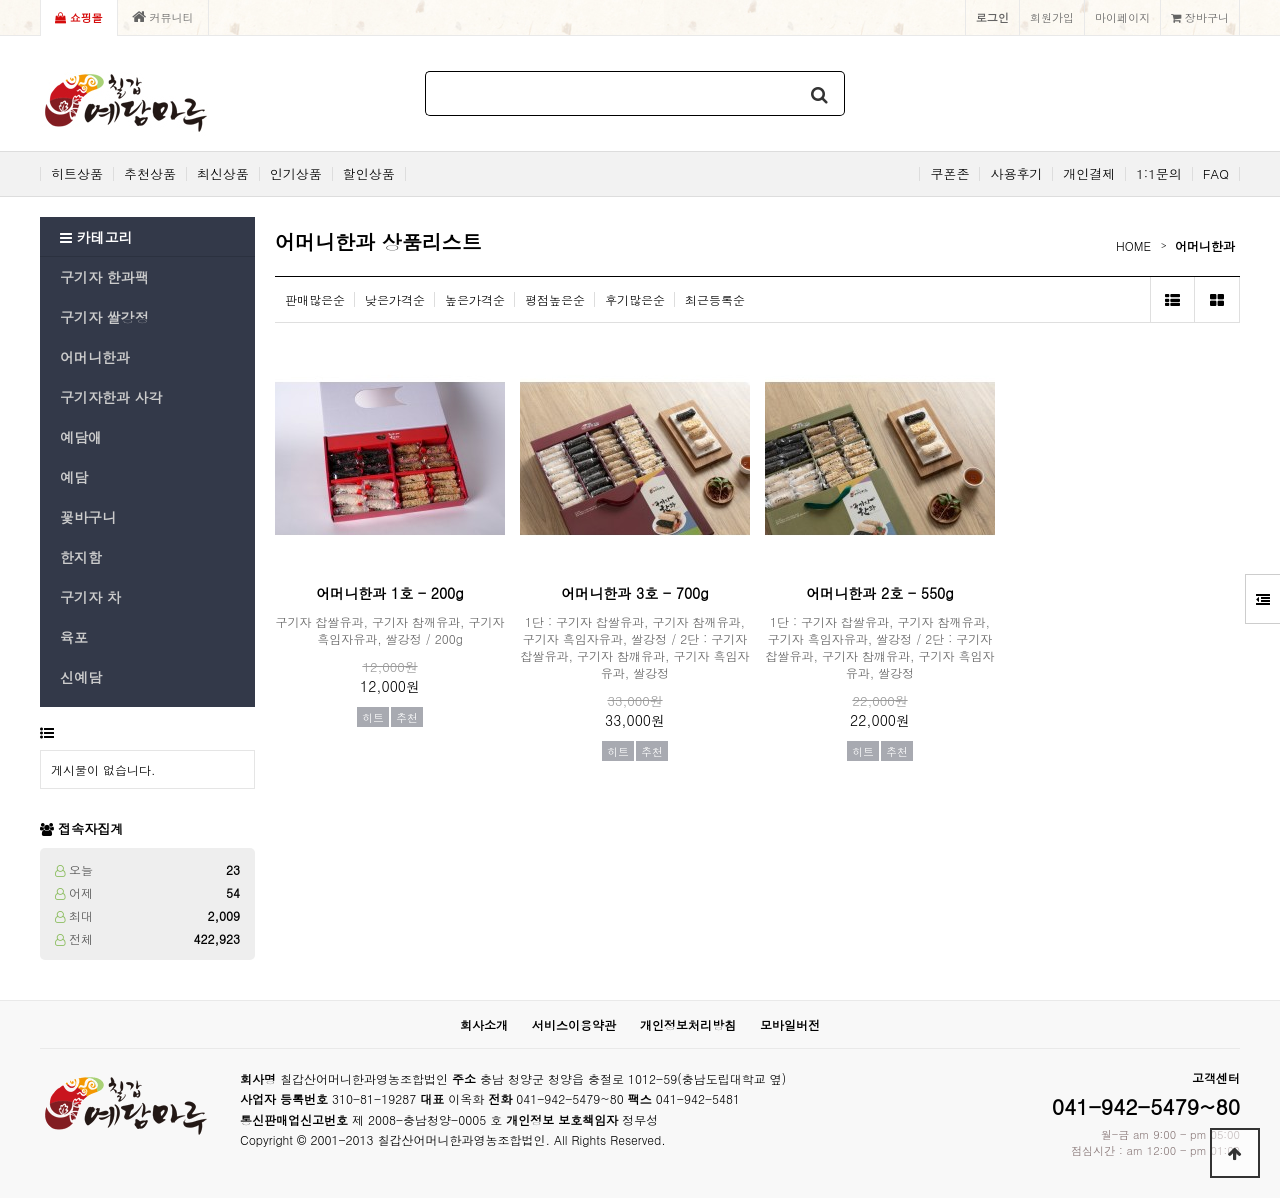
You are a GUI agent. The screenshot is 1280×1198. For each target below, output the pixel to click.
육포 (74, 637)
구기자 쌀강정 (104, 317)
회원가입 (1052, 17)
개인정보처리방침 (688, 1024)
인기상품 (296, 174)
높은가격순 (475, 299)
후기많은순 (635, 299)
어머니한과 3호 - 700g (634, 593)
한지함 (81, 557)
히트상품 (77, 174)
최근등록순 (715, 299)
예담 (74, 477)
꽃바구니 (88, 517)
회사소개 (484, 1024)
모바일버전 (790, 1024)
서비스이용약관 (574, 1024)
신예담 (81, 677)
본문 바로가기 (0, 0)
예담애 (81, 437)
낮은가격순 (395, 299)
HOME (1133, 245)
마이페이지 (1122, 17)
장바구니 (1200, 17)
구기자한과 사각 (111, 397)
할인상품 (369, 174)
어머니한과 (95, 357)
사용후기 (1016, 174)
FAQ (1216, 174)
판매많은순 (315, 299)
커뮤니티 (163, 17)
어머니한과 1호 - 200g (389, 593)
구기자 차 (90, 597)
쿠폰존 (949, 174)
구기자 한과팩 (104, 277)
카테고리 (96, 237)
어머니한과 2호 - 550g (879, 593)
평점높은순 (555, 299)
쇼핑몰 (79, 17)
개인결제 (1089, 174)
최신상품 (223, 174)
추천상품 (150, 174)
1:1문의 (1159, 174)
